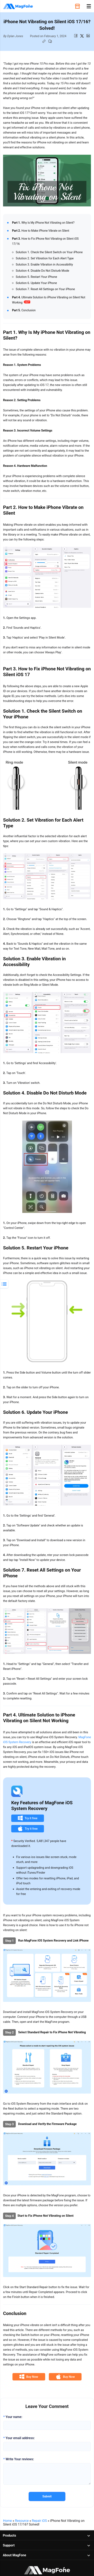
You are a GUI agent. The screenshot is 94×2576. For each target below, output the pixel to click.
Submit (47, 2496)
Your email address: (19, 2438)
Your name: (12, 2417)
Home (7, 2521)
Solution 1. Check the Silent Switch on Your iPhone (49, 252)
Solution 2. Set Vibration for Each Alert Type (45, 258)
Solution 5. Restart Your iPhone (36, 277)
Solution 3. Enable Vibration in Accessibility (44, 264)
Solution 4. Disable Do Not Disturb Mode (42, 270)
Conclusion (24, 310)
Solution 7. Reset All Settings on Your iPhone (45, 289)
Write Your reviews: (18, 2459)
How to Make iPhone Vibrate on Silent (40, 230)
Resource (22, 2521)
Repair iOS (39, 2521)
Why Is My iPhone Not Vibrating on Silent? (43, 222)
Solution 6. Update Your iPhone (36, 283)
